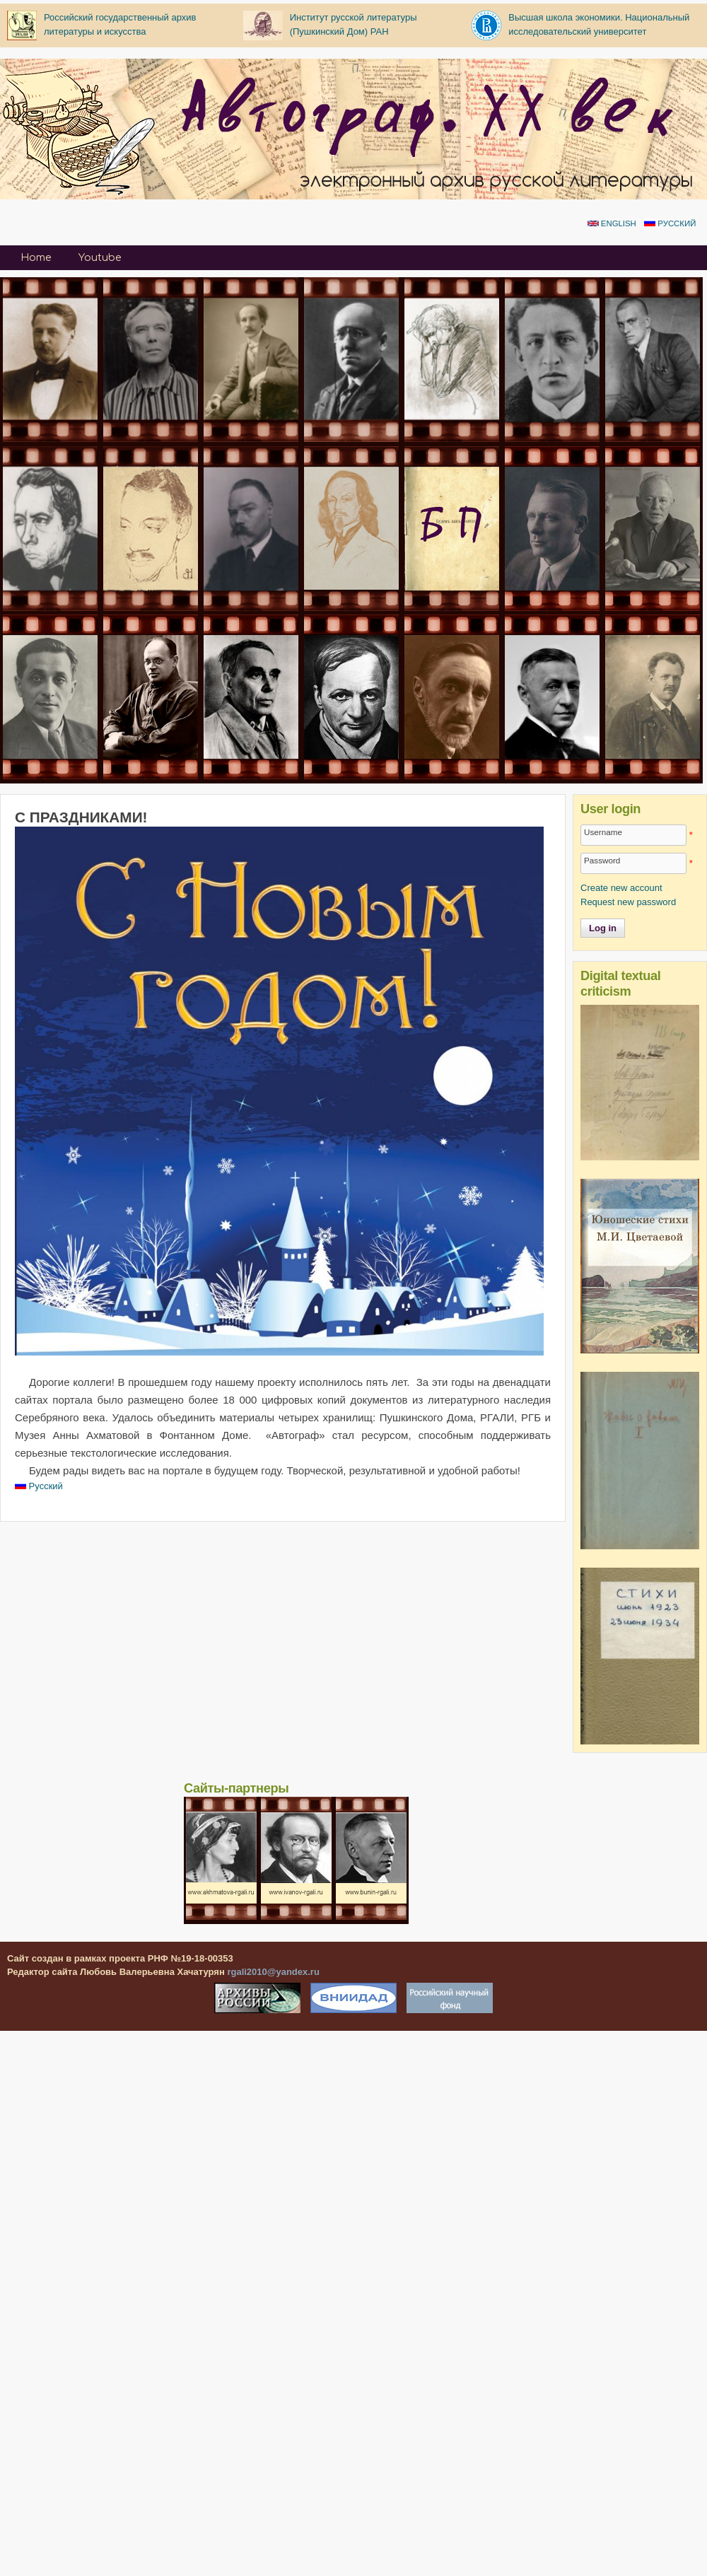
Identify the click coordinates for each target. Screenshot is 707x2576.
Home (36, 257)
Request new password (628, 902)
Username (603, 832)
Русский (670, 223)
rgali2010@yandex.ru (273, 1971)
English (612, 223)
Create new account (621, 887)
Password (602, 860)
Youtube (99, 257)
